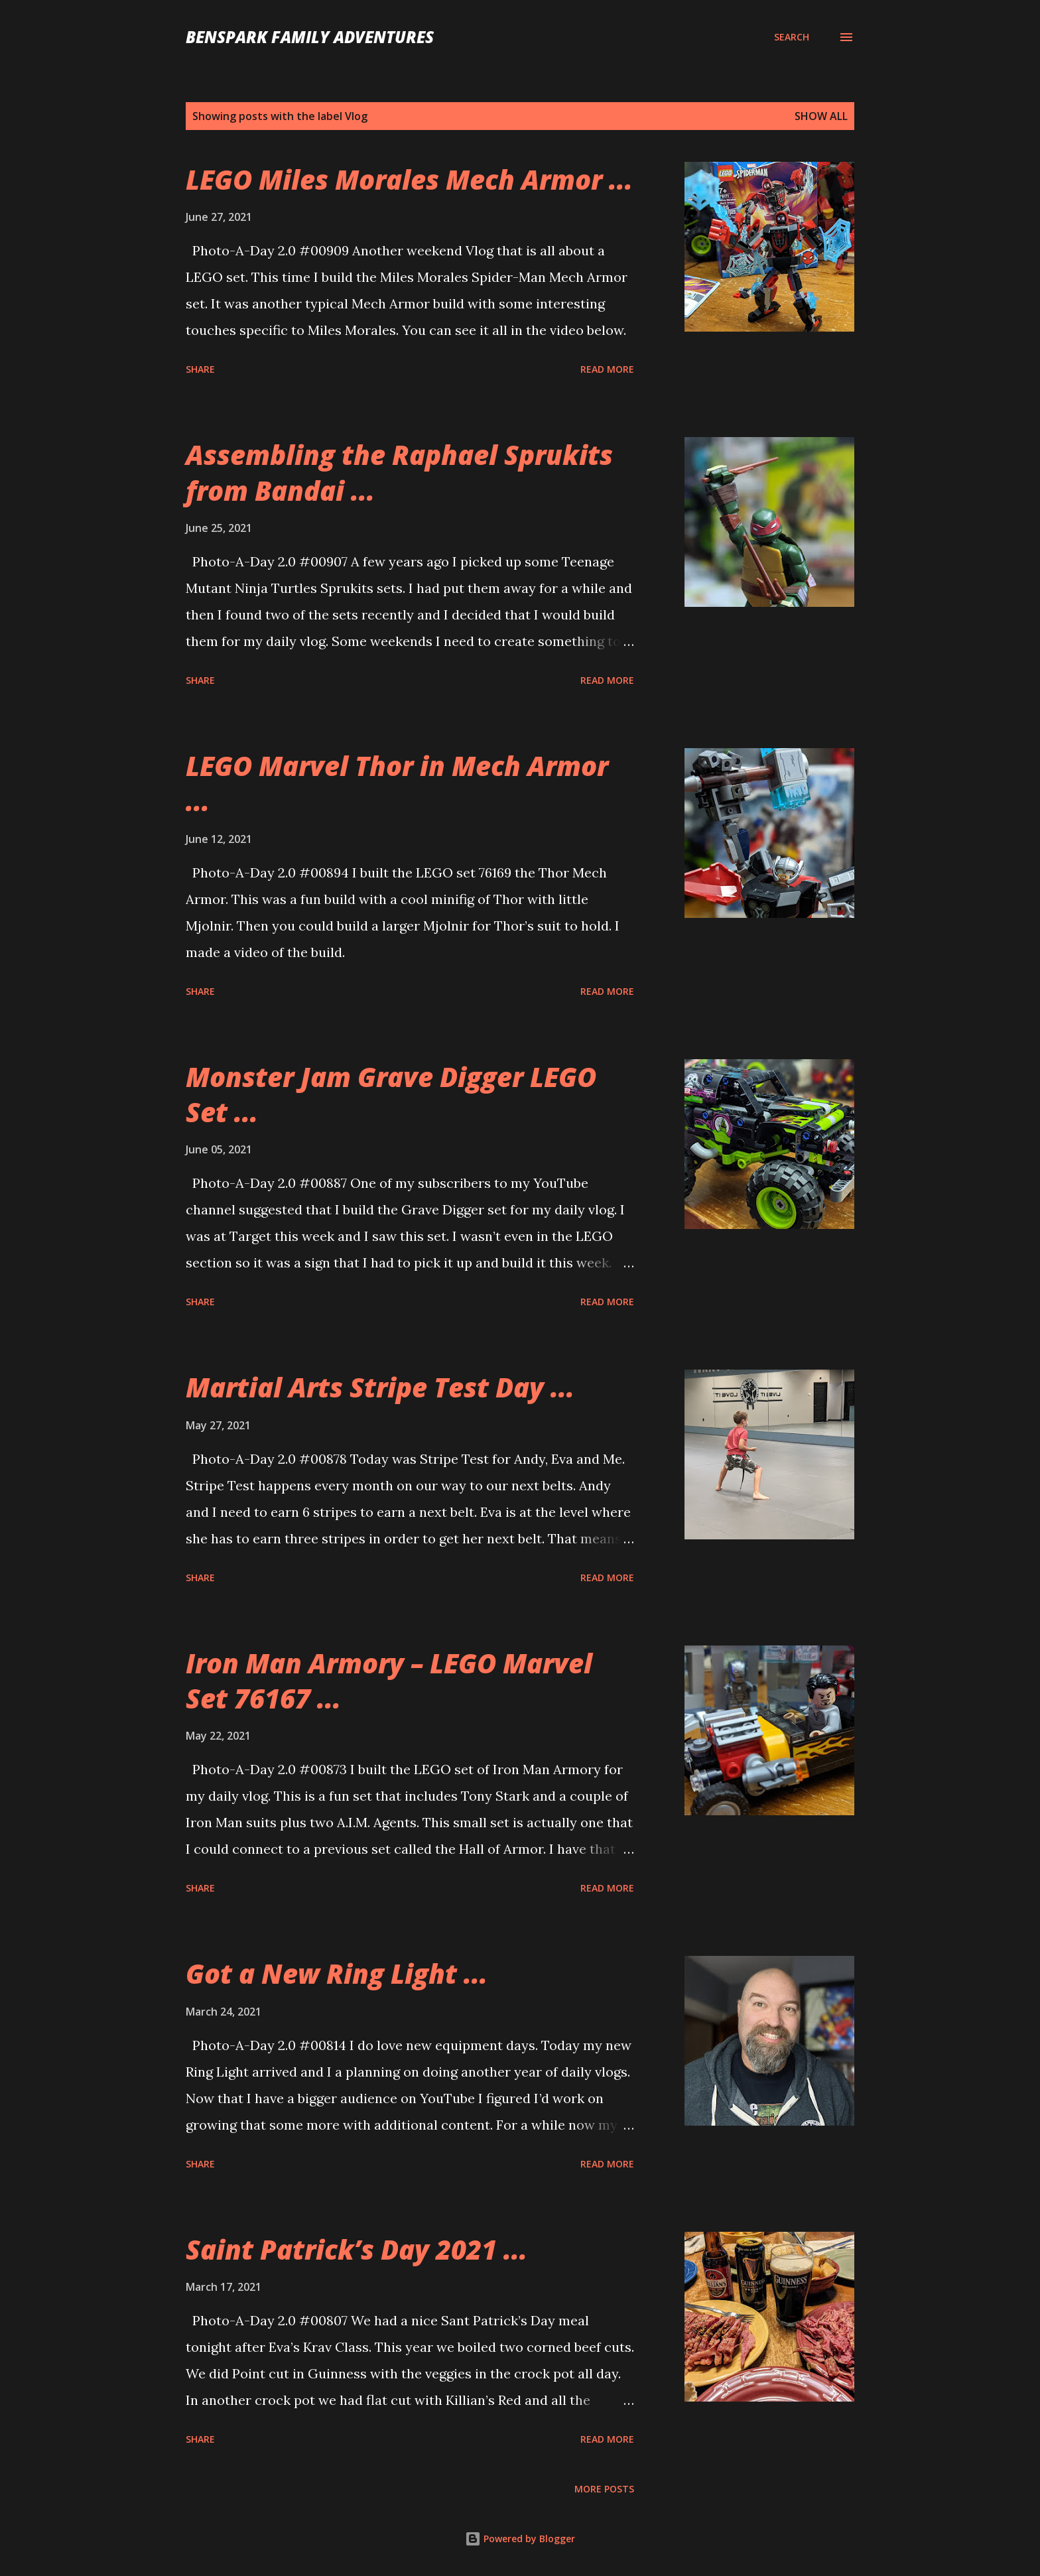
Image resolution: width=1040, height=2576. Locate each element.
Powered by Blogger (520, 2538)
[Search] (791, 37)
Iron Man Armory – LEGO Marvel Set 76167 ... (389, 1680)
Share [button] (200, 369)
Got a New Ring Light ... (336, 1973)
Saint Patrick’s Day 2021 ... (356, 2249)
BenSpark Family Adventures (310, 37)
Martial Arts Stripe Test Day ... (380, 1387)
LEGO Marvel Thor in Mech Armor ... (397, 783)
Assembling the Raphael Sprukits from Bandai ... (399, 472)
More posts (604, 2488)
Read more (607, 369)
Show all (821, 116)
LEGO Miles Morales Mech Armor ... (409, 179)
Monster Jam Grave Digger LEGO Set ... (391, 1094)
